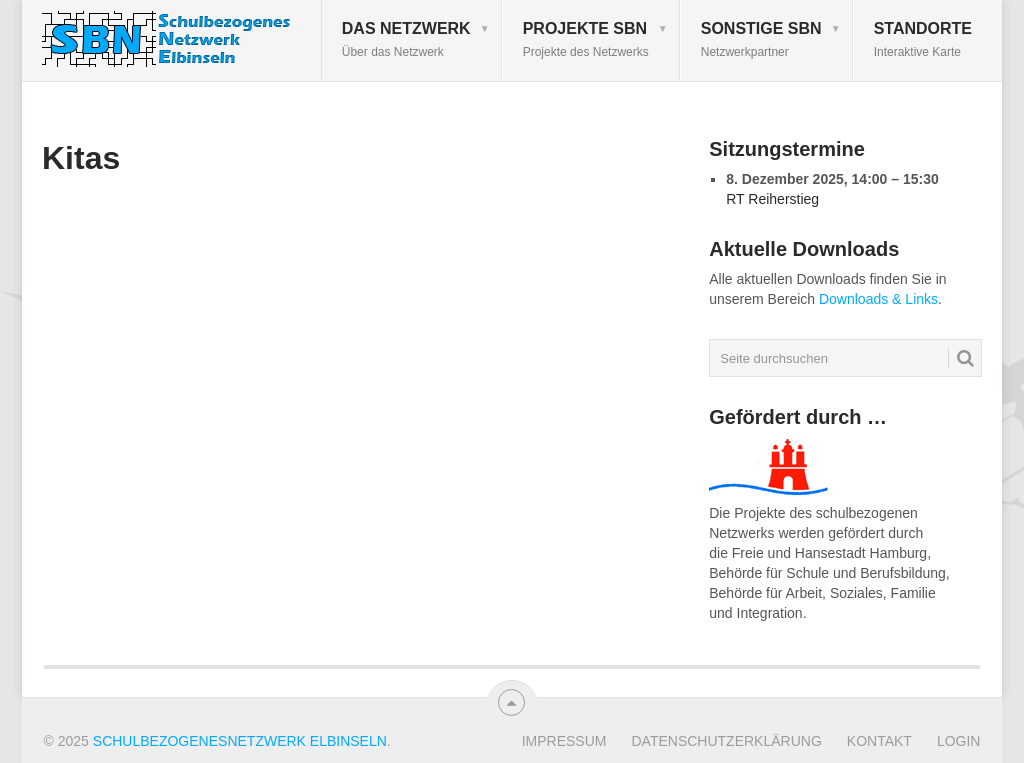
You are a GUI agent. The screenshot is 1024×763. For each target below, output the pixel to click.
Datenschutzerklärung (726, 741)
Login (959, 741)
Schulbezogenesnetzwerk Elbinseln (240, 741)
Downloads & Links (878, 299)
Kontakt (879, 741)
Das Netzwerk (406, 39)
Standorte (923, 39)
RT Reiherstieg (772, 199)
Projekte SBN (586, 39)
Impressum (564, 741)
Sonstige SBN (761, 39)
